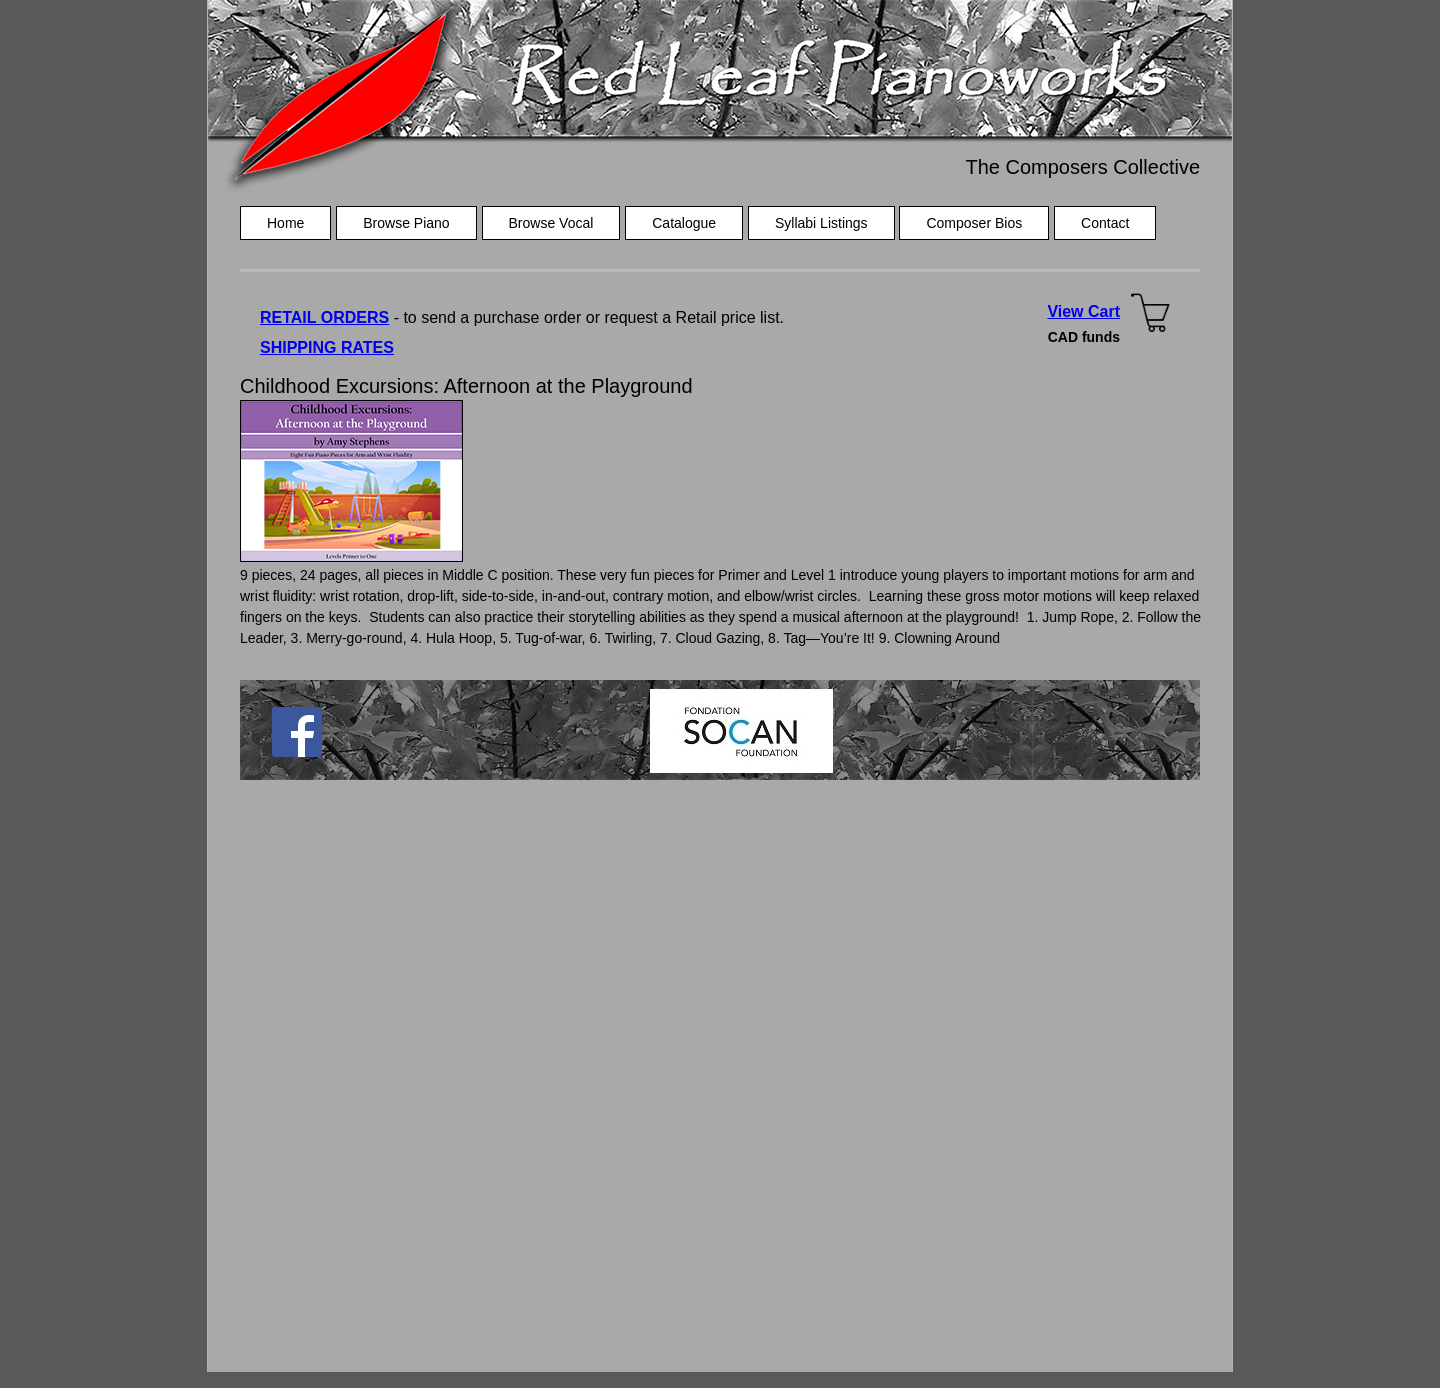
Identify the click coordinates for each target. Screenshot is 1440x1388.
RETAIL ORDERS (324, 317)
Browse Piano (406, 223)
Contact (1105, 223)
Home (285, 223)
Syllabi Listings (821, 223)
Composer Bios (974, 223)
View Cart (1083, 311)
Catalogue (684, 223)
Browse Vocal (551, 223)
